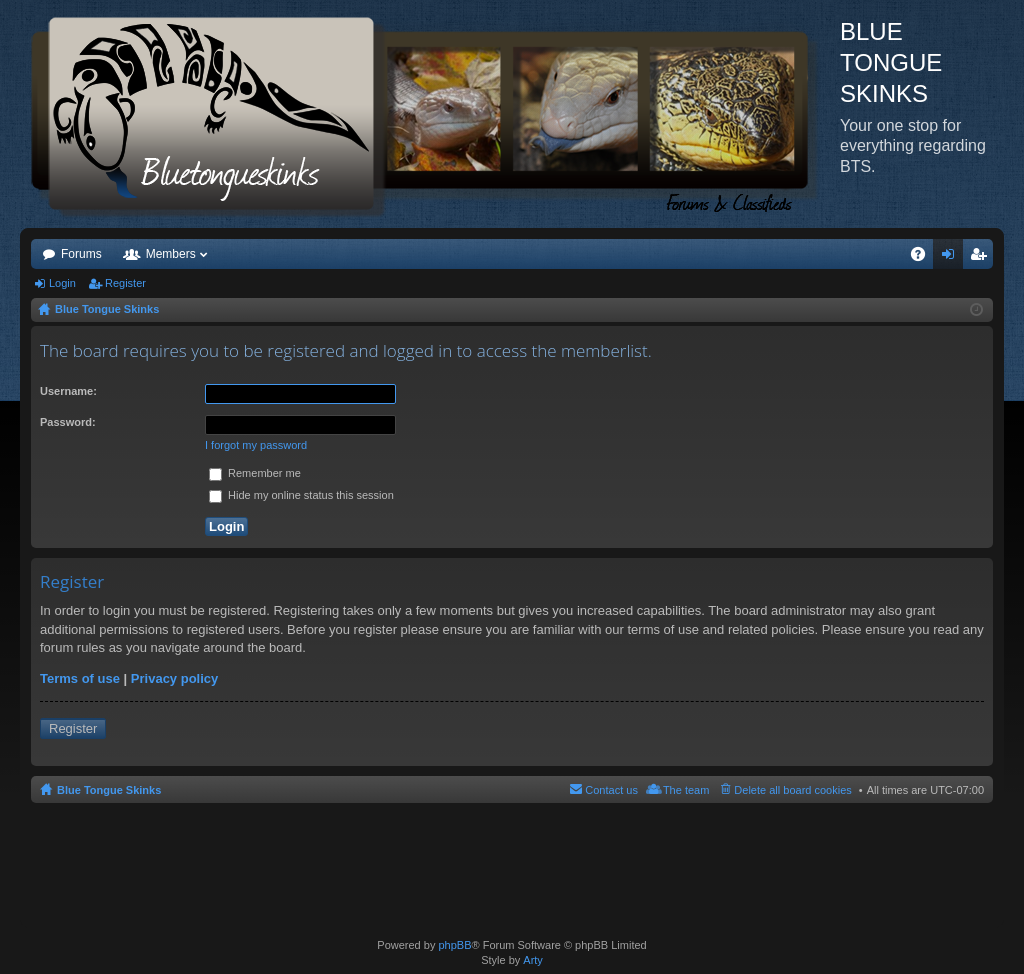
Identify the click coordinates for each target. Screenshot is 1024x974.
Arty (533, 960)
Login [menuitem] (952, 258)
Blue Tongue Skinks (109, 790)
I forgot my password (256, 445)
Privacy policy (174, 678)
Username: (68, 391)
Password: (68, 422)
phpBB (454, 945)
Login (62, 283)
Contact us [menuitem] (611, 790)
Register (125, 283)
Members (171, 254)
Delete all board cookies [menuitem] (792, 790)
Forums (81, 254)
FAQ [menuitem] (924, 258)
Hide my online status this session (301, 495)
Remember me (255, 473)
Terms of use (80, 678)
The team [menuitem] (686, 790)
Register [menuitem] (982, 258)
